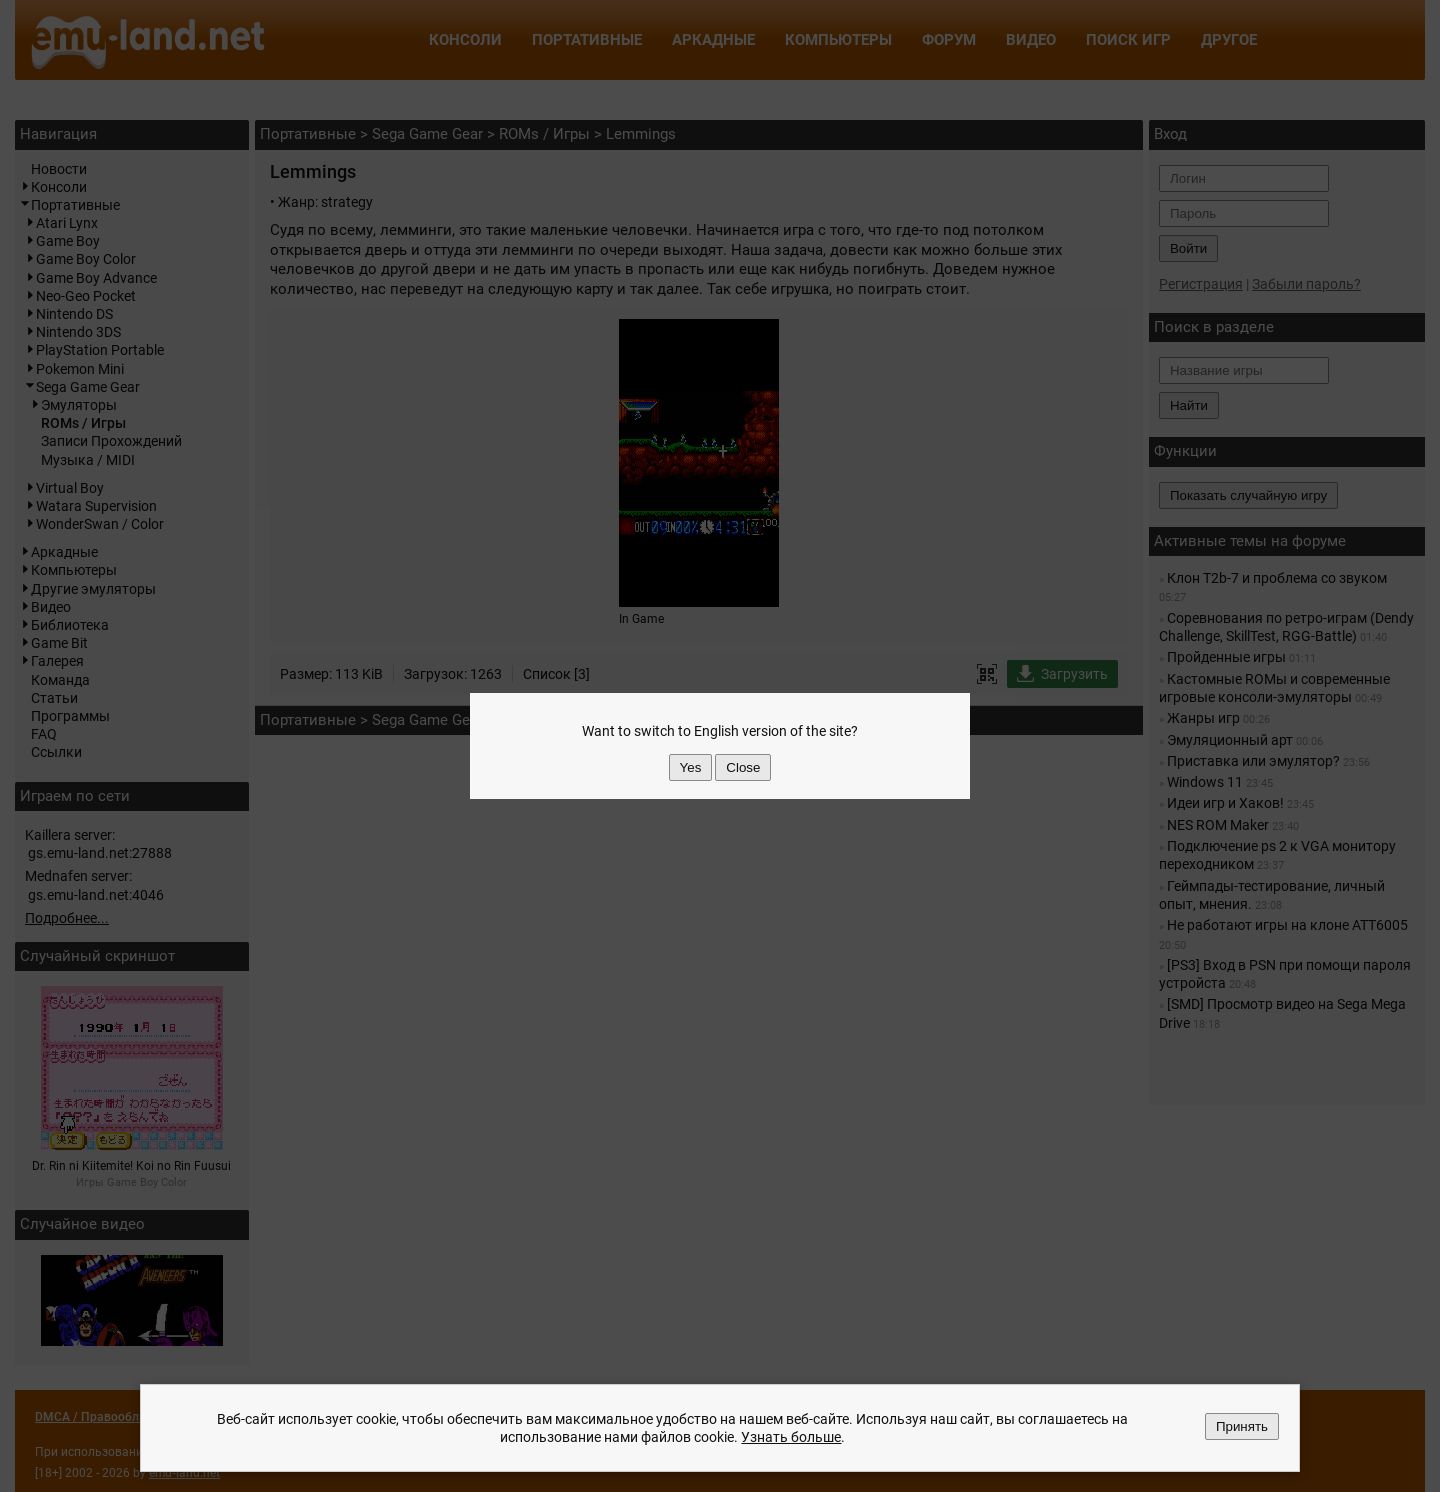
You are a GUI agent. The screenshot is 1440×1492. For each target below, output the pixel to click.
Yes (691, 767)
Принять (1242, 1426)
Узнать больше (791, 1437)
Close (743, 767)
